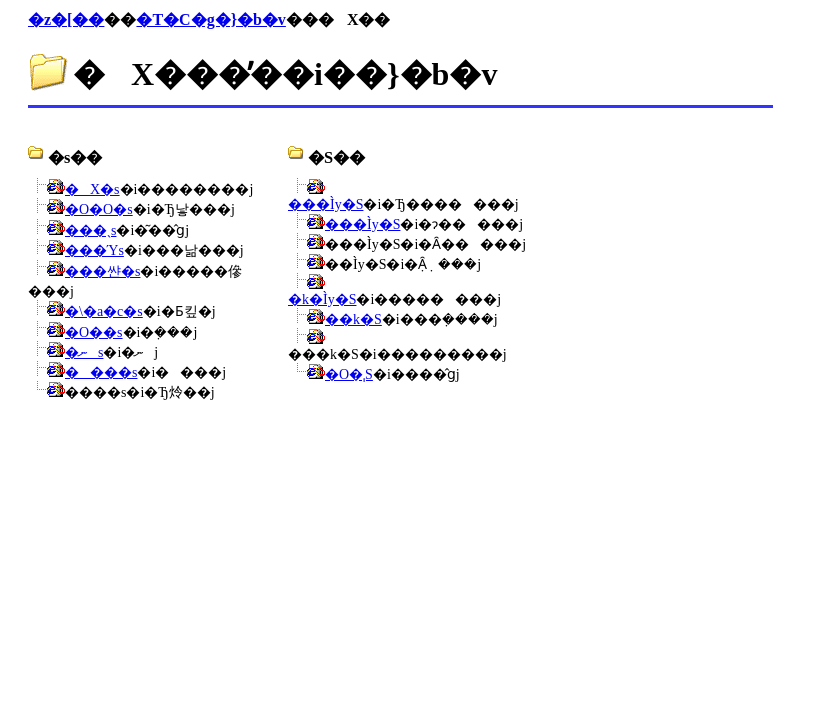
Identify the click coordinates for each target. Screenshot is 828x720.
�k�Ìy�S (322, 299)
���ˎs (90, 230)
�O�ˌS (349, 374)
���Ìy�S (325, 204)
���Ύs (94, 250)
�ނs (84, 352)
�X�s (92, 189)
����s (101, 372)
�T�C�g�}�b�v (210, 19)
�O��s (94, 332)
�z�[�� (66, 19)
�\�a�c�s (104, 311)
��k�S (353, 319)
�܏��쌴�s (102, 271)
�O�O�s (99, 209)
